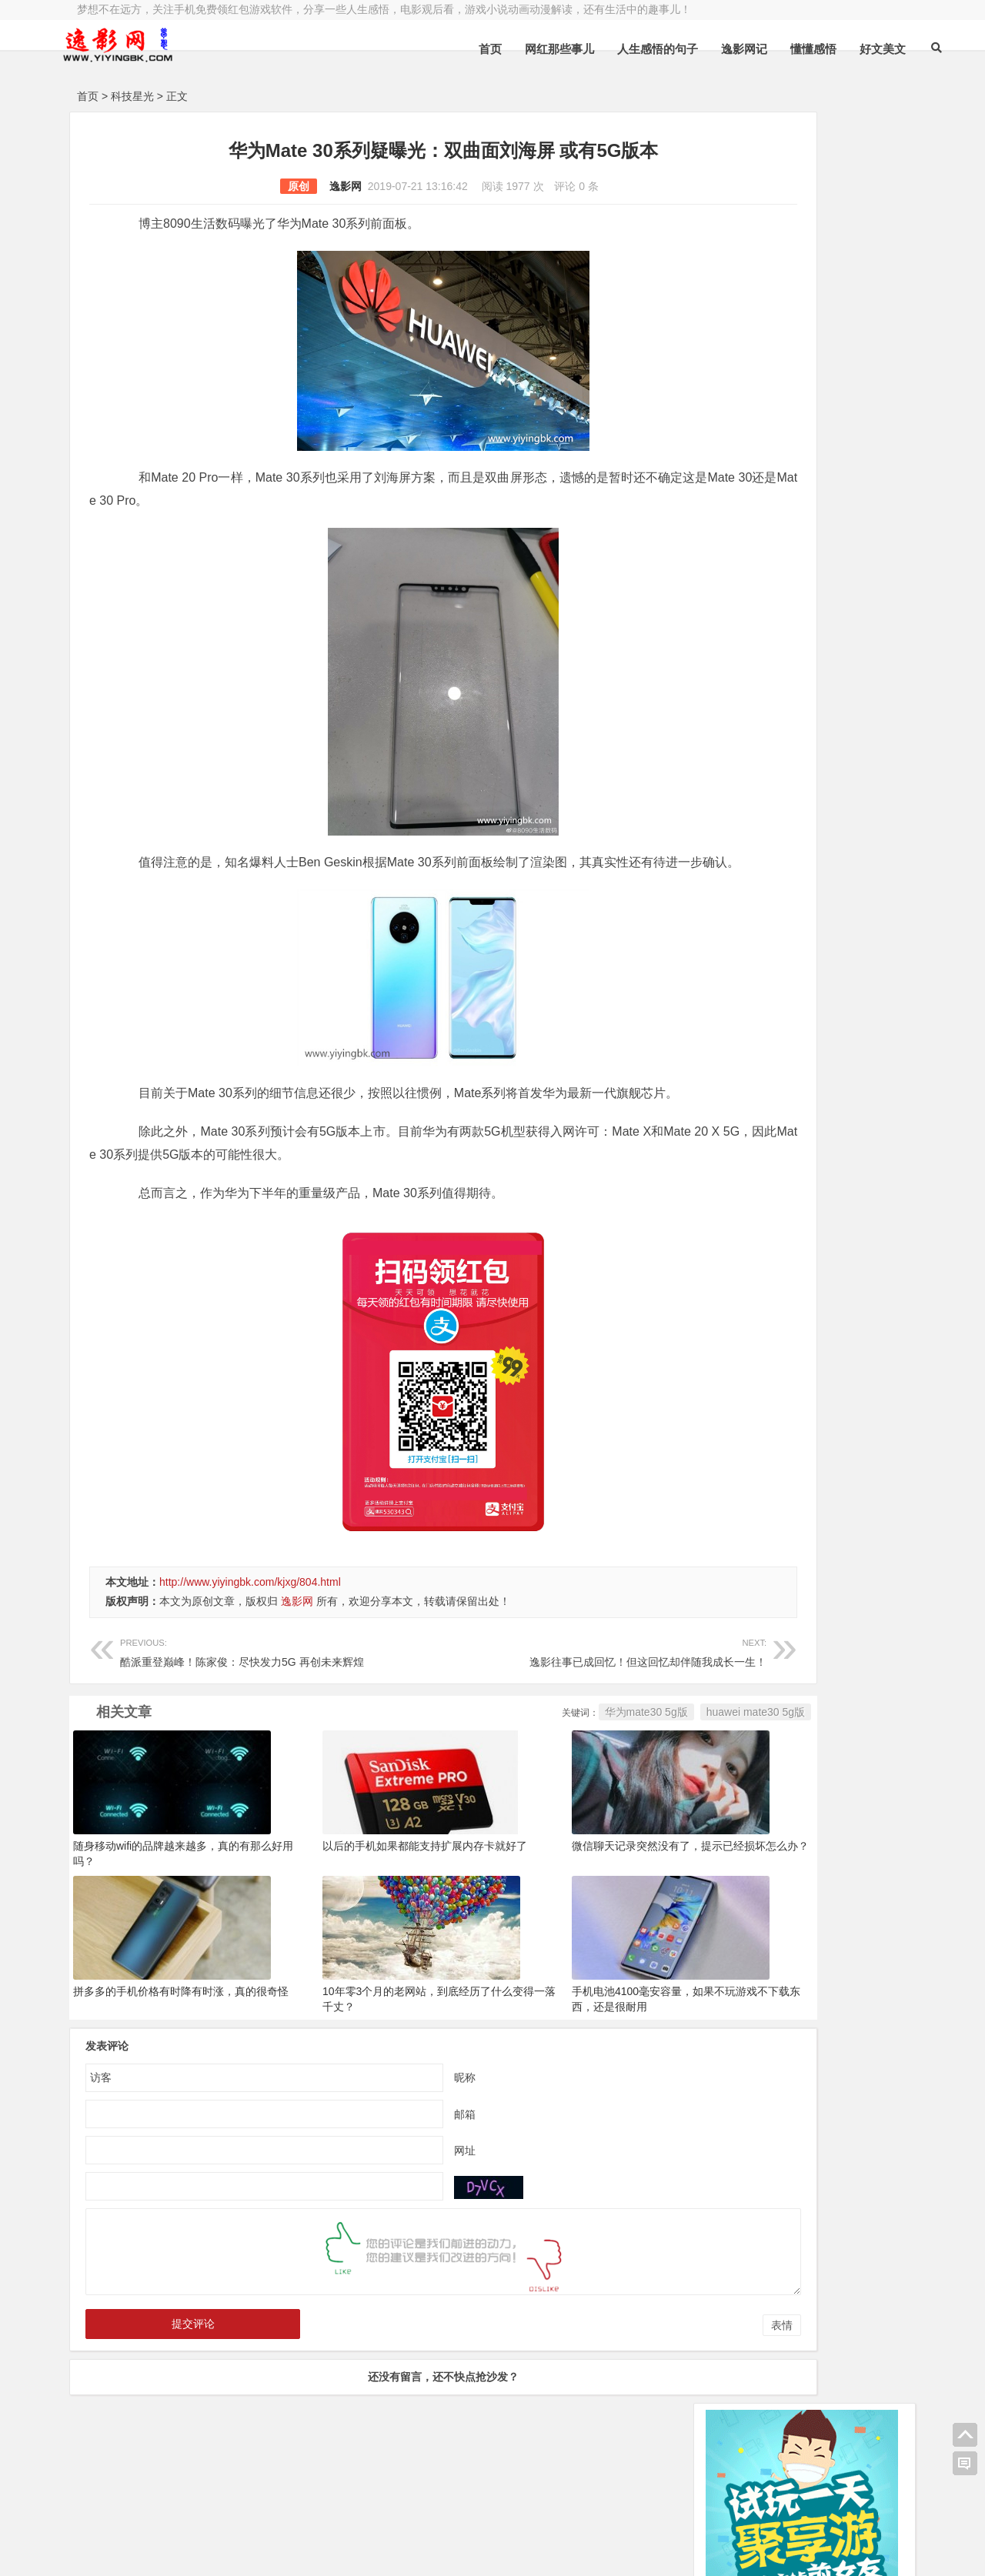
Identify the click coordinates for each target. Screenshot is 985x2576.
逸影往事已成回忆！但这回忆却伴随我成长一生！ (505, 1697)
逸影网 (279, 186)
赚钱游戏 (189, 2551)
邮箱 (398, 2160)
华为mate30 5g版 (513, 1758)
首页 (450, 48)
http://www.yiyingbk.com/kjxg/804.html (250, 1628)
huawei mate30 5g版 (623, 1758)
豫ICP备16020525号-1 (298, 2512)
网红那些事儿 (519, 48)
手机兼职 (310, 2551)
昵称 (398, 2123)
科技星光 (132, 96)
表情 (649, 2371)
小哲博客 (163, 2531)
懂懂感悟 (773, 48)
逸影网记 (704, 48)
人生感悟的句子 (617, 48)
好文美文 (843, 48)
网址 (398, 2196)
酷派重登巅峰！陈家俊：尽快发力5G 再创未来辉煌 (248, 1697)
